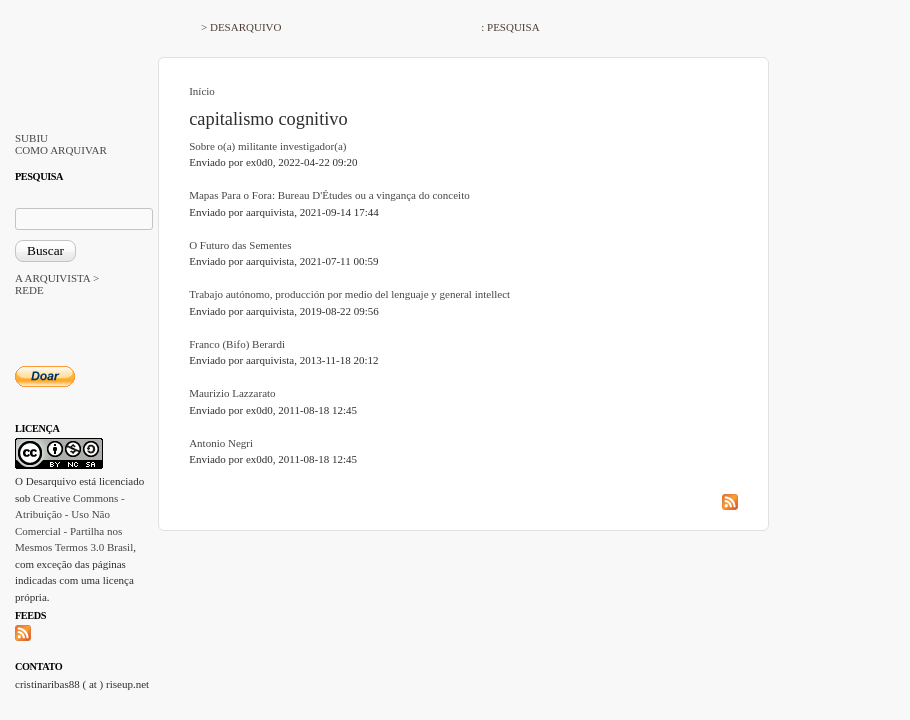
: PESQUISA (510, 27)
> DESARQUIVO (241, 27)
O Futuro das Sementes (240, 245)
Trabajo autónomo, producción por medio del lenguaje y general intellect (349, 294)
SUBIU (31, 138)
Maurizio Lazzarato (232, 393)
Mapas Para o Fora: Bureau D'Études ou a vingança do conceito (329, 195)
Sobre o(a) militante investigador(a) (267, 146)
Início (202, 91)
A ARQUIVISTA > (57, 278)
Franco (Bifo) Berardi (237, 344)
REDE (29, 290)
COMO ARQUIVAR (61, 150)
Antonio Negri (221, 443)
